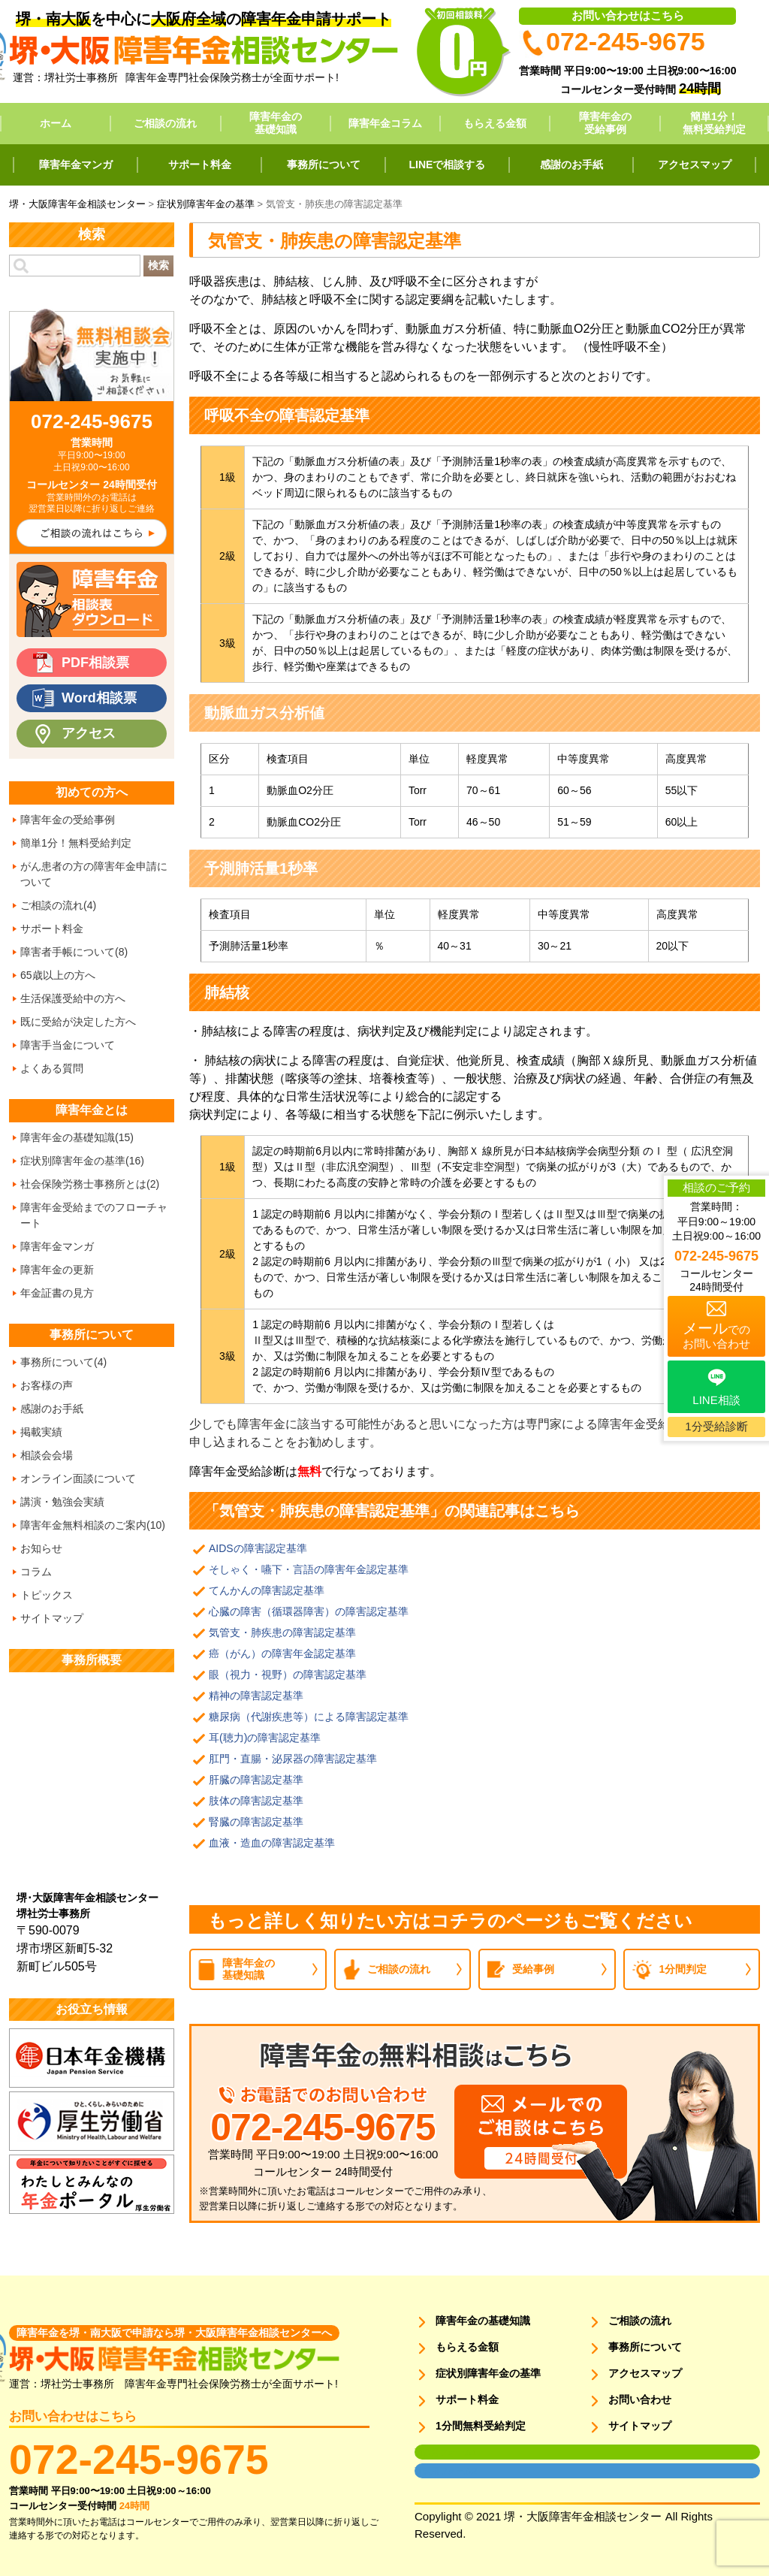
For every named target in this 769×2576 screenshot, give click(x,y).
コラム (36, 1572)
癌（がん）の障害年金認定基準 (282, 1653)
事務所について (323, 165)
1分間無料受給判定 (481, 2426)
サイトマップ (51, 1618)
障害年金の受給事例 (605, 122)
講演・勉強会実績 (62, 1502)
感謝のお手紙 (571, 165)
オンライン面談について (78, 1478)
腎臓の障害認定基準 (256, 1822)
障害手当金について (67, 1045)
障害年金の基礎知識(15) (77, 1137)
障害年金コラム (385, 123)
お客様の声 (46, 1385)
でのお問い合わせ (716, 1335)
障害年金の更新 (57, 1270)
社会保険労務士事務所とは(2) (89, 1184)
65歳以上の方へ (57, 975)
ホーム (55, 123)
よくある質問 (51, 1068)
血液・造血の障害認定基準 (272, 1843)
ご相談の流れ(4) (58, 905)
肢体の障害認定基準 (256, 1801)
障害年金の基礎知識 (275, 122)
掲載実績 (41, 1432)
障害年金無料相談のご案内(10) (92, 1525)
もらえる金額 (494, 123)
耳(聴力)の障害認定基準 (265, 1738)
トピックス (46, 1595)
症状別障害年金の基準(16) (82, 1161)
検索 (158, 265)
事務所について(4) (63, 1362)
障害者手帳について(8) (74, 952)
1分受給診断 (716, 1426)
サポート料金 (199, 165)
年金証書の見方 (57, 1293)
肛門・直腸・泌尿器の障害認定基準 (293, 1759)
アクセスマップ (694, 165)
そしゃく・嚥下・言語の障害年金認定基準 (309, 1569)
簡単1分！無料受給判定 (714, 122)
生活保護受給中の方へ (72, 998)
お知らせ (41, 1548)
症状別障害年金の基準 (488, 2373)
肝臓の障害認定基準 (256, 1780)
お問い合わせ (639, 2399)
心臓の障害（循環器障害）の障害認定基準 (309, 1611)
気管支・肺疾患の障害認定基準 (282, 1632)
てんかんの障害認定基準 (266, 1590)
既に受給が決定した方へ (78, 1022)
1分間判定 (683, 1969)
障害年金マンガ (76, 165)
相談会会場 (46, 1455)
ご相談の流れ (165, 123)
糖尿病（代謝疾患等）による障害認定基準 (309, 1717)
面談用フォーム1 (446, 2452)
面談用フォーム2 (446, 2470)
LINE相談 (716, 1400)
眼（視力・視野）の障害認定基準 (287, 1675)
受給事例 (533, 1969)
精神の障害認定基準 (256, 1696)
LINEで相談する (447, 165)
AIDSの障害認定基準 (258, 1548)
